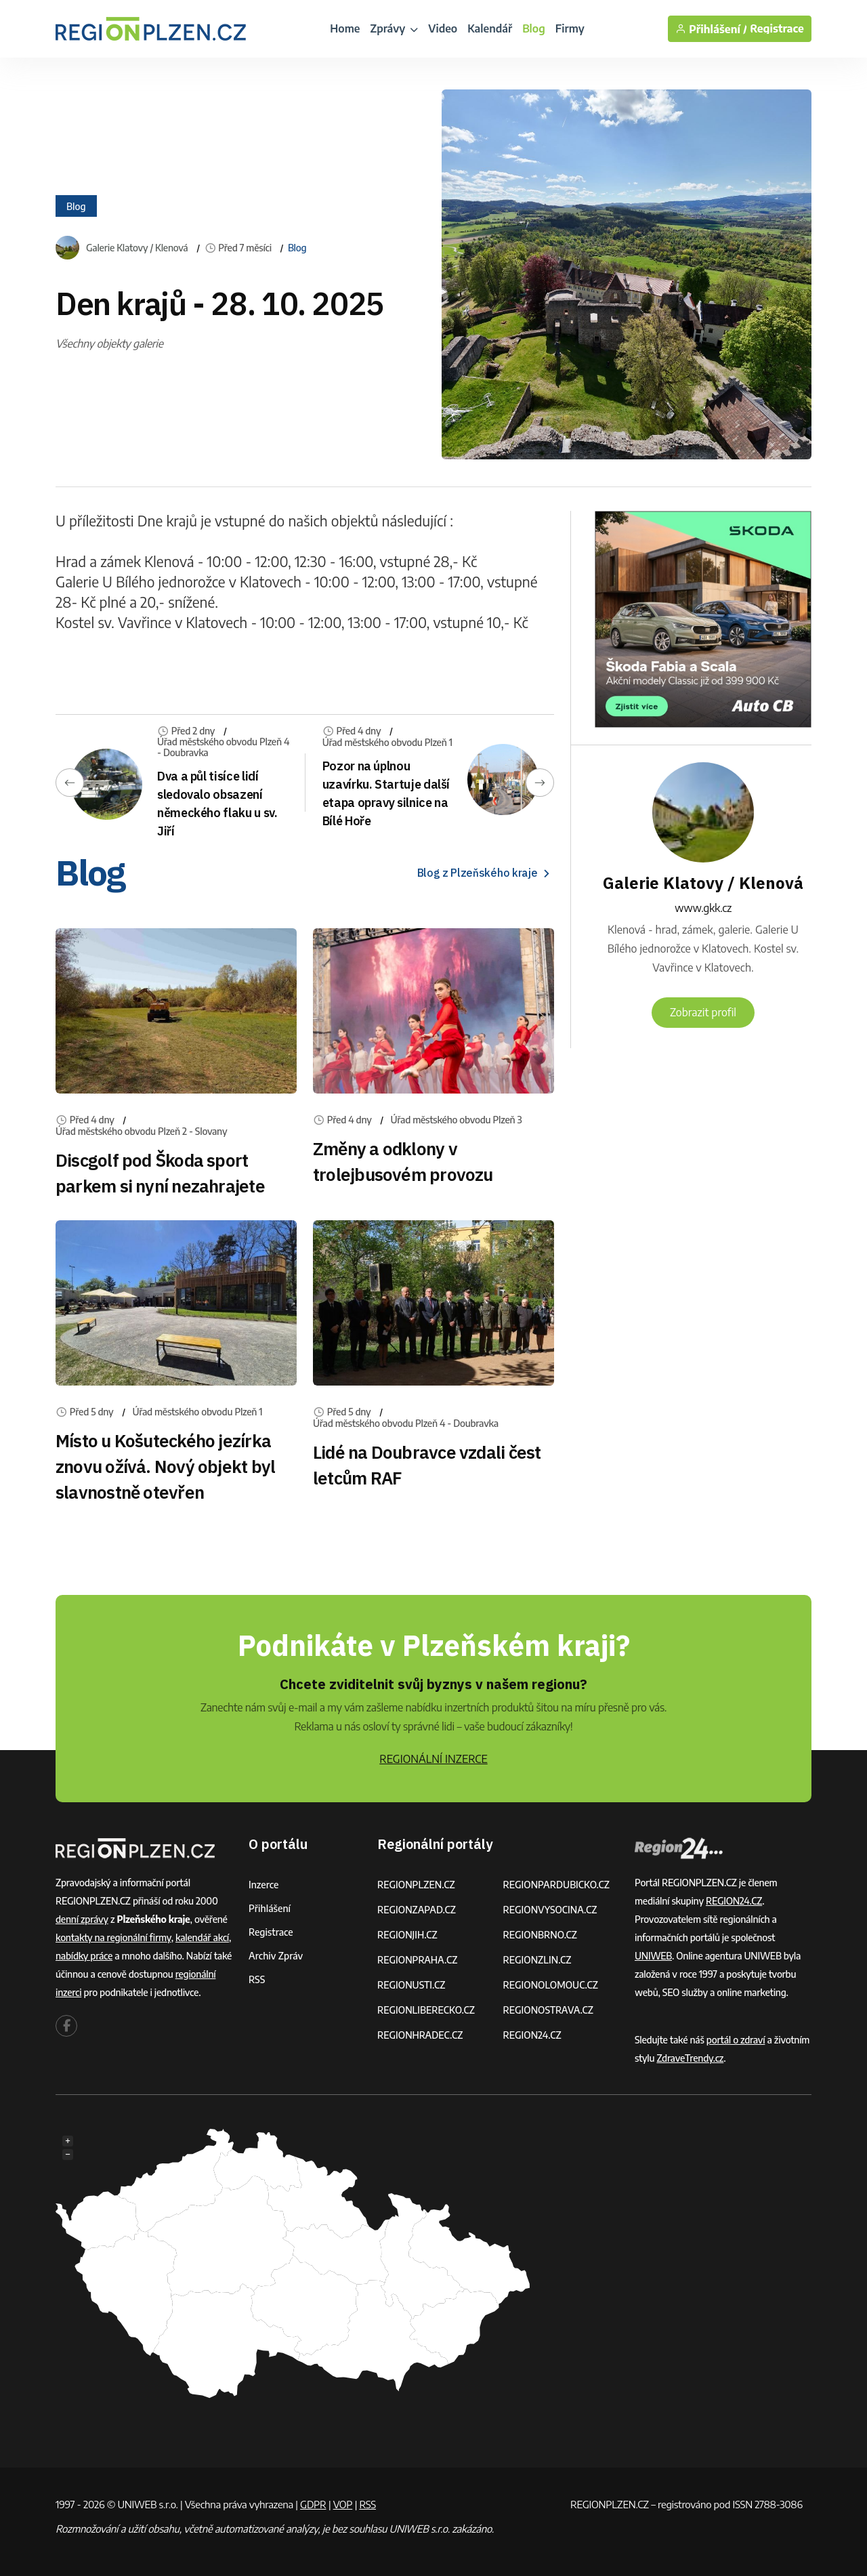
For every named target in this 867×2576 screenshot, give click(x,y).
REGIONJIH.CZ (407, 1934)
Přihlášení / (711, 29)
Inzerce (263, 1884)
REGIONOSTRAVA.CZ (548, 2010)
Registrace (777, 29)
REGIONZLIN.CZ (537, 1960)
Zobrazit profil (703, 1012)
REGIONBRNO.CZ (540, 1934)
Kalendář (489, 28)
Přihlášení (270, 1908)
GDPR (313, 2504)
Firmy (570, 28)
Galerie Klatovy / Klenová (137, 248)
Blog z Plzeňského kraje (485, 873)
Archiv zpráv (276, 1955)
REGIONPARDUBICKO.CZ (556, 1884)
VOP (343, 2504)
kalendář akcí (202, 1937)
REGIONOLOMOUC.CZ (551, 1985)
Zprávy (394, 28)
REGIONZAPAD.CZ (416, 1909)
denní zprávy (82, 1919)
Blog (533, 28)
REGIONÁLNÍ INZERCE (433, 1759)
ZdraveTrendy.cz (689, 2058)
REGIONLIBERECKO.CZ (426, 2010)
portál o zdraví (735, 2039)
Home (345, 28)
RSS (257, 1979)
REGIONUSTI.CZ (411, 1985)
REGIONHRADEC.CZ (420, 2035)
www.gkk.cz (703, 908)
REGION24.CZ (532, 2035)
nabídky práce (84, 1955)
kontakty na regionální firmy (113, 1937)
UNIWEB (653, 1955)
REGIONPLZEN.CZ (416, 1884)
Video (442, 28)
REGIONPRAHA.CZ (417, 1960)
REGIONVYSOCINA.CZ (550, 1909)
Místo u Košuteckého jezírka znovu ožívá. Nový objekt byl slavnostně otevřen (165, 1466)
